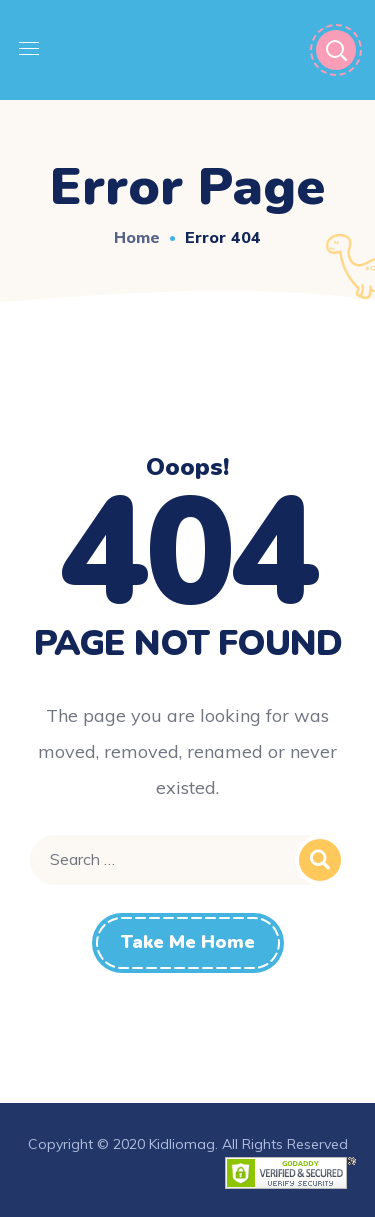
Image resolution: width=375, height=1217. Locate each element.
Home (137, 237)
